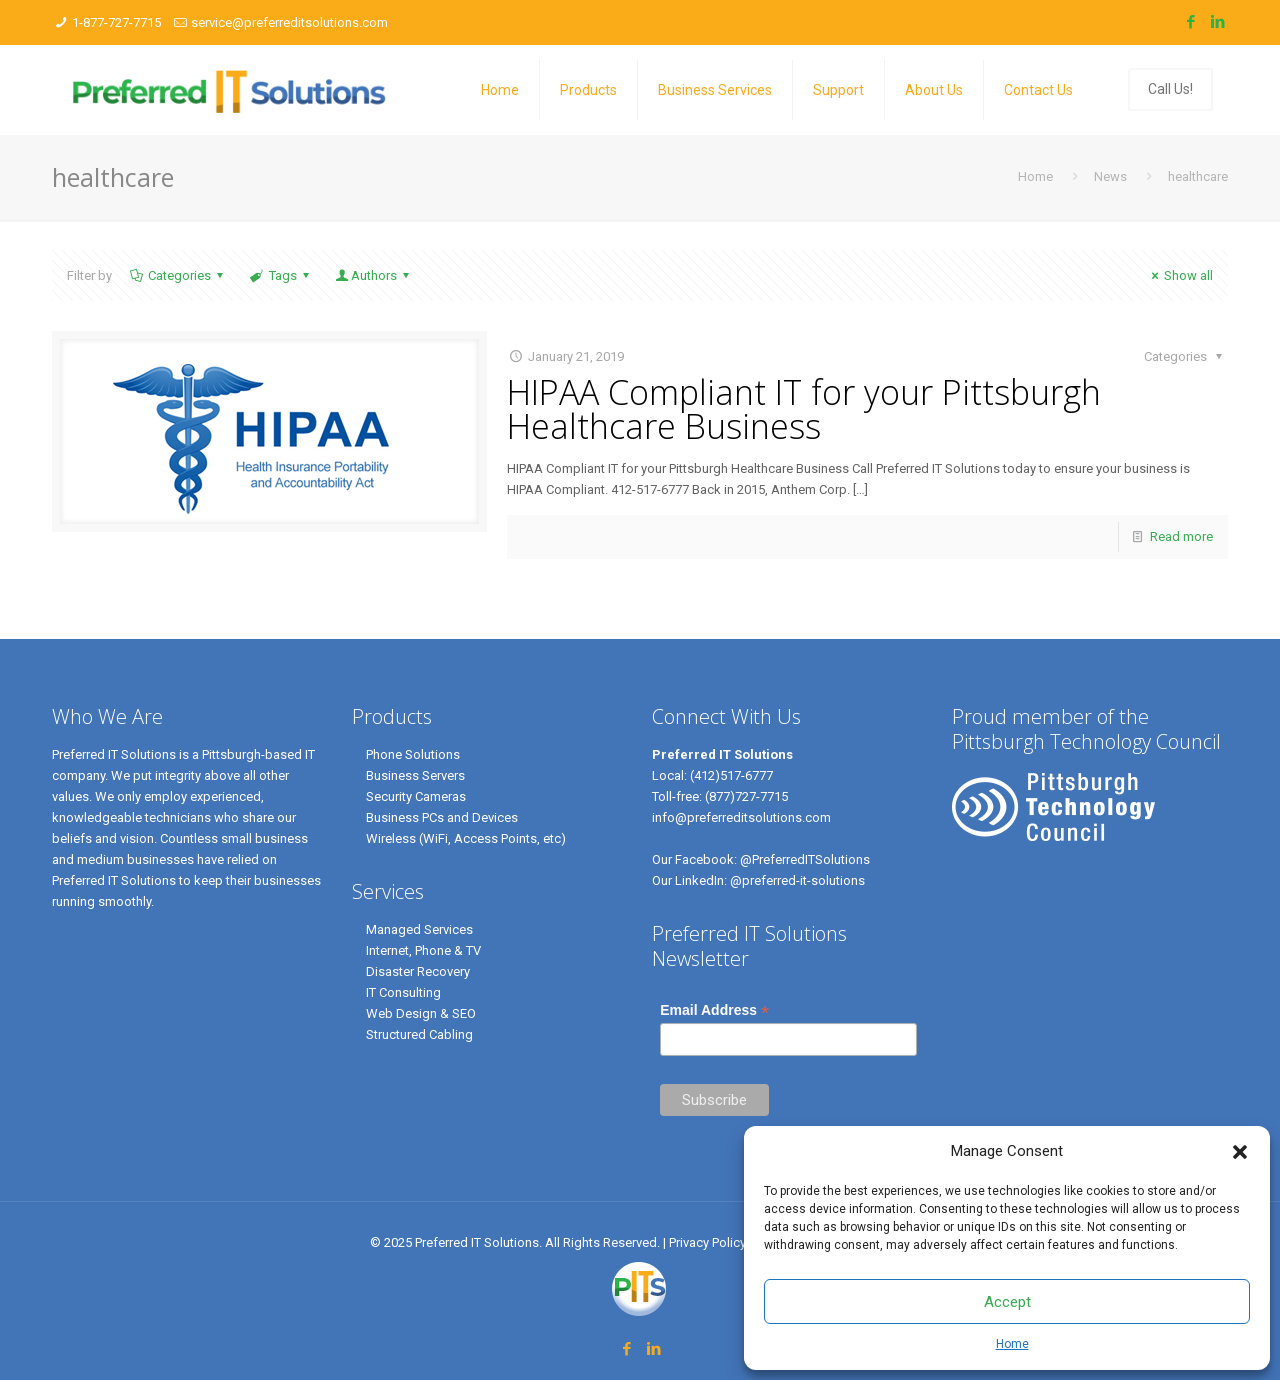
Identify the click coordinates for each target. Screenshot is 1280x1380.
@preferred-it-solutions (797, 880)
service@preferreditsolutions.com (289, 22)
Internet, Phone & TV (423, 950)
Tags (280, 275)
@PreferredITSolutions (805, 859)
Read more (1181, 536)
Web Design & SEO (421, 1013)
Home (1012, 1344)
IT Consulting (403, 992)
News (1110, 176)
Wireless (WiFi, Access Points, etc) (466, 838)
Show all (1179, 275)
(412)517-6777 (731, 775)
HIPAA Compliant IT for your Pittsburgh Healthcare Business (804, 409)
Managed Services (419, 929)
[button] (1240, 1152)
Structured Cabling (419, 1034)
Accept (1007, 1302)
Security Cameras (416, 796)
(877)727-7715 (746, 796)
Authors (374, 275)
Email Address (714, 1010)
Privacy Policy (709, 1242)
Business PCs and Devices (442, 817)
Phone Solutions (413, 754)
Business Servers (415, 775)
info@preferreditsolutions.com (741, 817)
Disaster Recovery (418, 971)
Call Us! (1170, 89)
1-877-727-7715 (116, 22)
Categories (178, 275)
